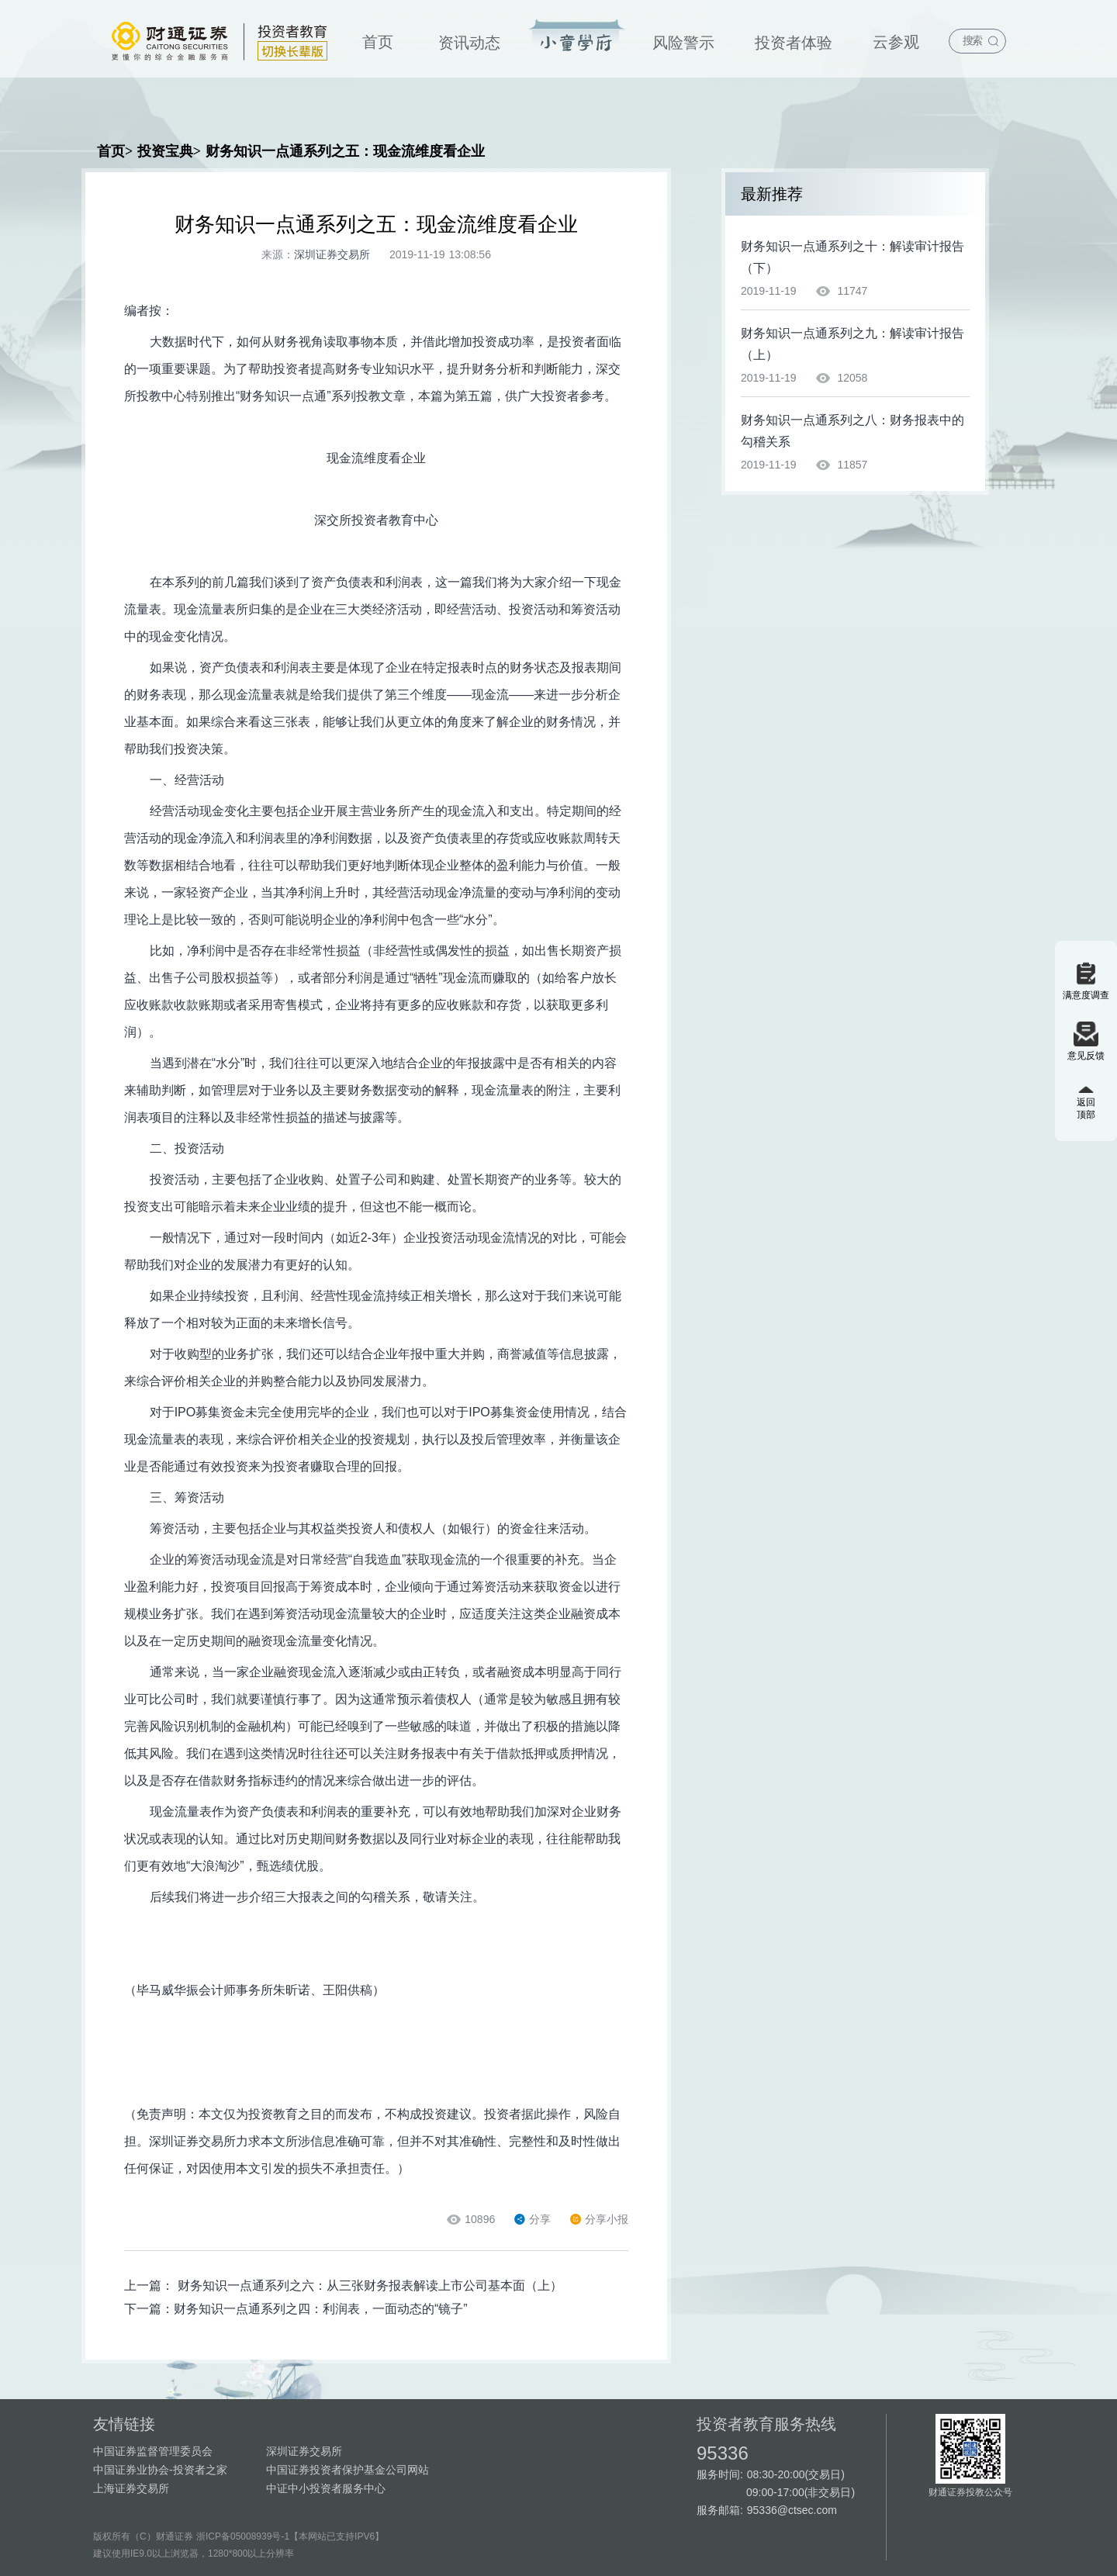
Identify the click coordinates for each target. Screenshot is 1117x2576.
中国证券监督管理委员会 (153, 2451)
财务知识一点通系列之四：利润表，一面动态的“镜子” (321, 2308)
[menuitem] (378, 39)
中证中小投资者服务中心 (326, 2488)
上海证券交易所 (131, 2488)
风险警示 (683, 42)
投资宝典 (576, 36)
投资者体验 (793, 42)
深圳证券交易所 (304, 2451)
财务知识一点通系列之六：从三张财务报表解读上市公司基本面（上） (370, 2285)
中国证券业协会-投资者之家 (160, 2470)
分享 (532, 2219)
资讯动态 (469, 42)
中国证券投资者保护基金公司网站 (347, 2470)
